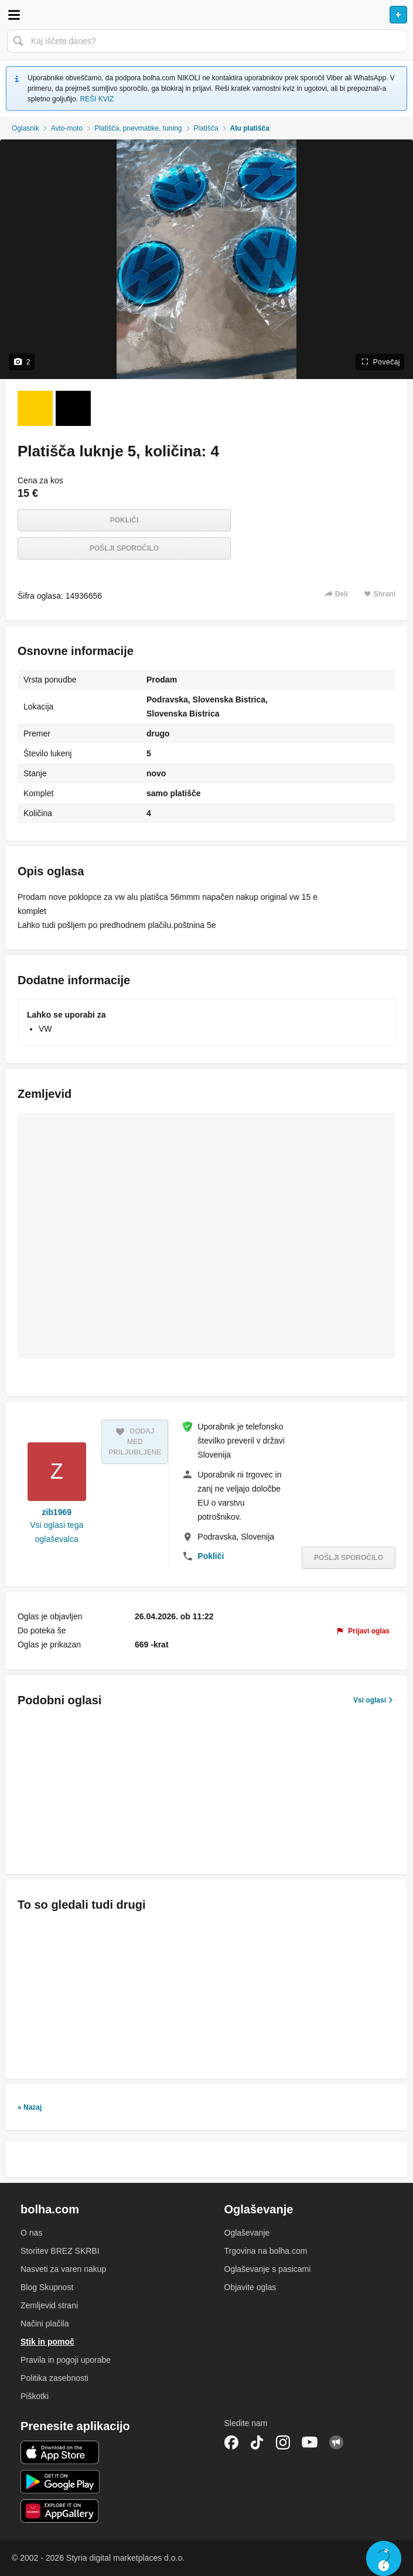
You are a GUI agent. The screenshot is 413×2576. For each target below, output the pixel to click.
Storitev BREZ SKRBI (60, 2251)
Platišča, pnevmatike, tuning (138, 128)
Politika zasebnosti (54, 2378)
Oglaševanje (247, 2232)
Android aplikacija (60, 2481)
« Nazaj (30, 2107)
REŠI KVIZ (97, 99)
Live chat (383, 2558)
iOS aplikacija (60, 2452)
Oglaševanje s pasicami (267, 2269)
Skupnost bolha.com (336, 2442)
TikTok (257, 2442)
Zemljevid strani (49, 2305)
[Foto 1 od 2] (35, 408)
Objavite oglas (250, 2287)
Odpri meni (14, 14)
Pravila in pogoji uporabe (66, 2360)
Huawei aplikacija (60, 2511)
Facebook (231, 2442)
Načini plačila (45, 2323)
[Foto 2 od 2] (73, 408)
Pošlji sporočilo (124, 548)
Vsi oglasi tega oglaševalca (56, 1532)
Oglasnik (25, 128)
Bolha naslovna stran (206, 14)
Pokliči (124, 520)
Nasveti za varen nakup (63, 2269)
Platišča (206, 128)
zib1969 (56, 1512)
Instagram (283, 2442)
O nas (31, 2232)
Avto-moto (67, 128)
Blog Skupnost (47, 2287)
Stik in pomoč (47, 2341)
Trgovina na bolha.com (266, 2251)
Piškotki (35, 2396)
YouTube (310, 2442)
